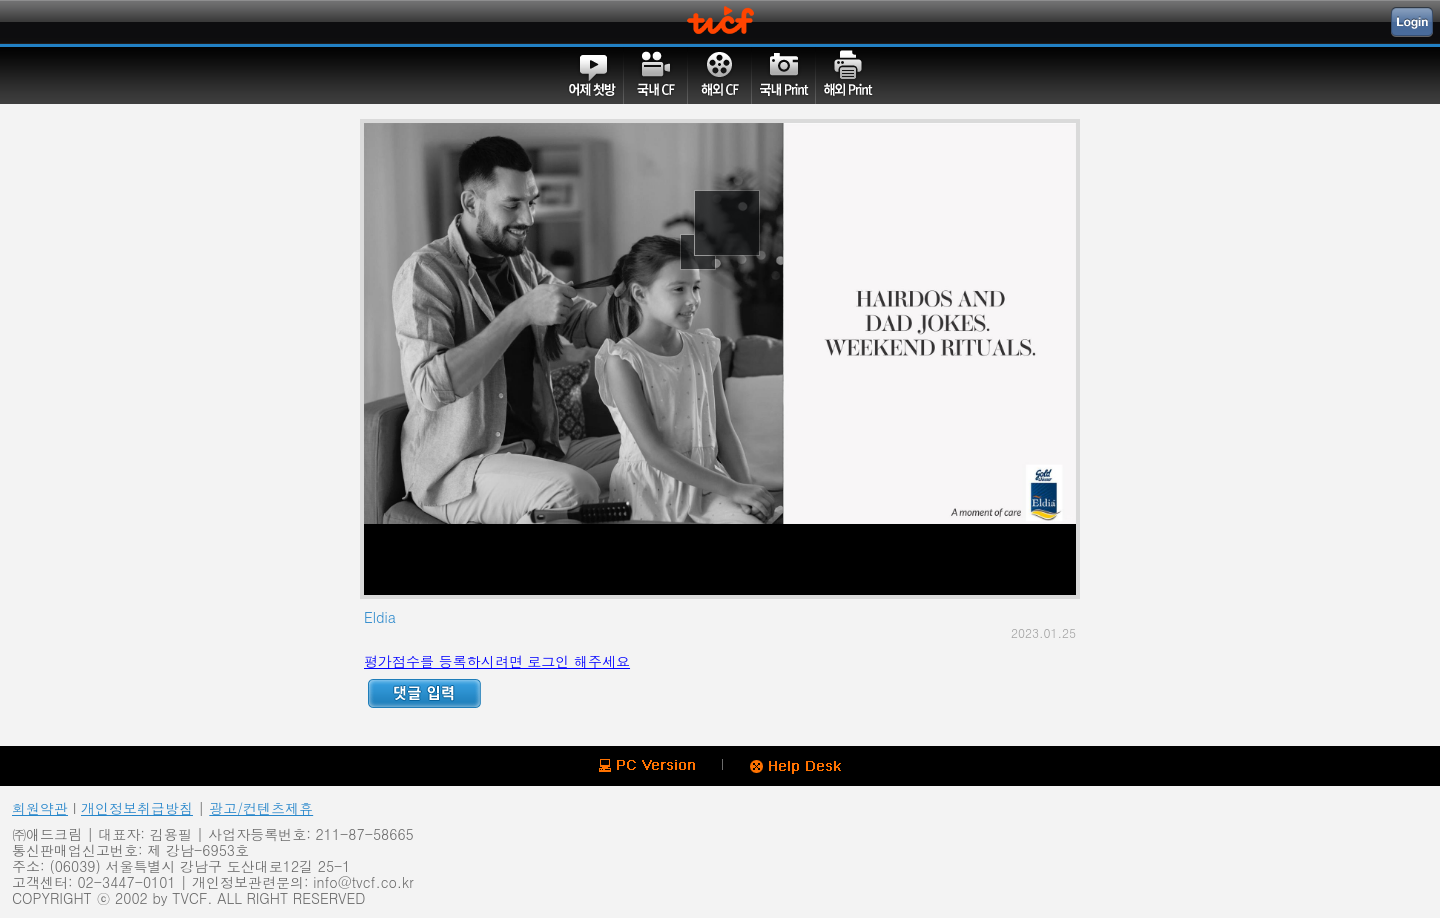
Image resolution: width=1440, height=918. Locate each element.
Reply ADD (424, 693)
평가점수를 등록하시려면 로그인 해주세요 (497, 661)
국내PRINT (784, 75)
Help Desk (795, 767)
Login (1412, 22)
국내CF (656, 75)
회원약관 (40, 808)
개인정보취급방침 (137, 808)
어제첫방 (592, 75)
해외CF (720, 75)
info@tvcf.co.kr (363, 882)
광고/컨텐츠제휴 (261, 808)
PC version (647, 765)
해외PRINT (848, 75)
